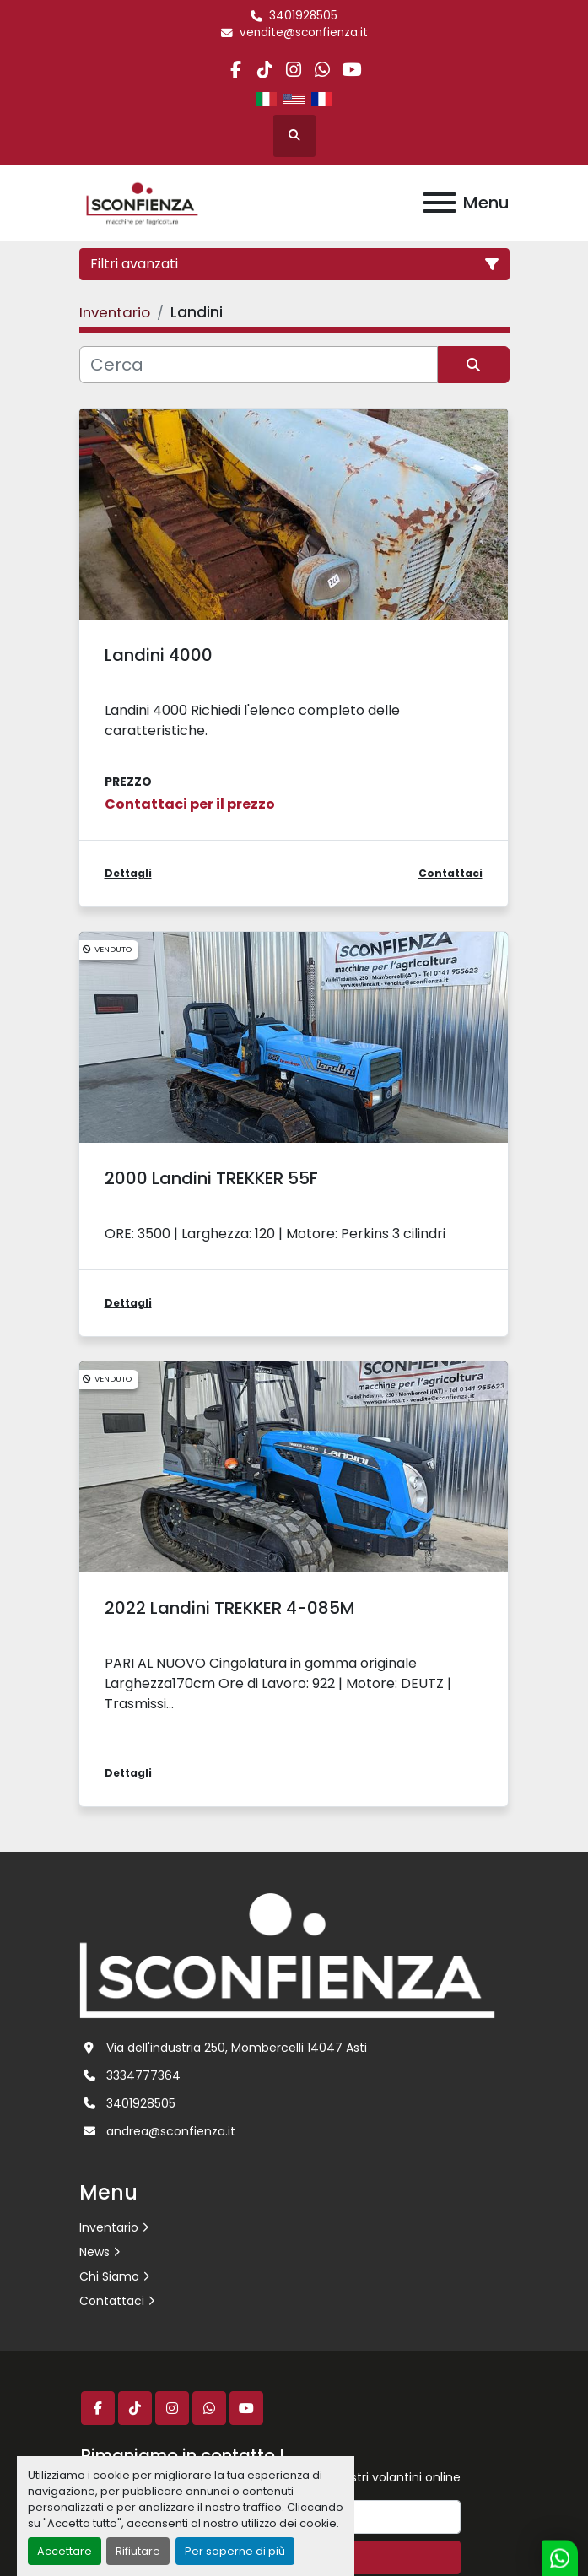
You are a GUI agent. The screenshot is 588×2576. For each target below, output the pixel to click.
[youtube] (351, 70)
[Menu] (439, 202)
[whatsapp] (323, 70)
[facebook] (236, 70)
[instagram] (293, 70)
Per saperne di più (235, 2551)
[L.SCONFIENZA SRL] (287, 1954)
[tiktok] (264, 70)
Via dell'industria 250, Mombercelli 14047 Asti (236, 2047)
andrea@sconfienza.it (170, 2131)
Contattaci (111, 2300)
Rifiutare (138, 2551)
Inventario (108, 2227)
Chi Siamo (109, 2276)
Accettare (64, 2551)
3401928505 (303, 16)
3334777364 (143, 2075)
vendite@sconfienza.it (304, 32)
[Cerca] (258, 364)
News (94, 2251)
